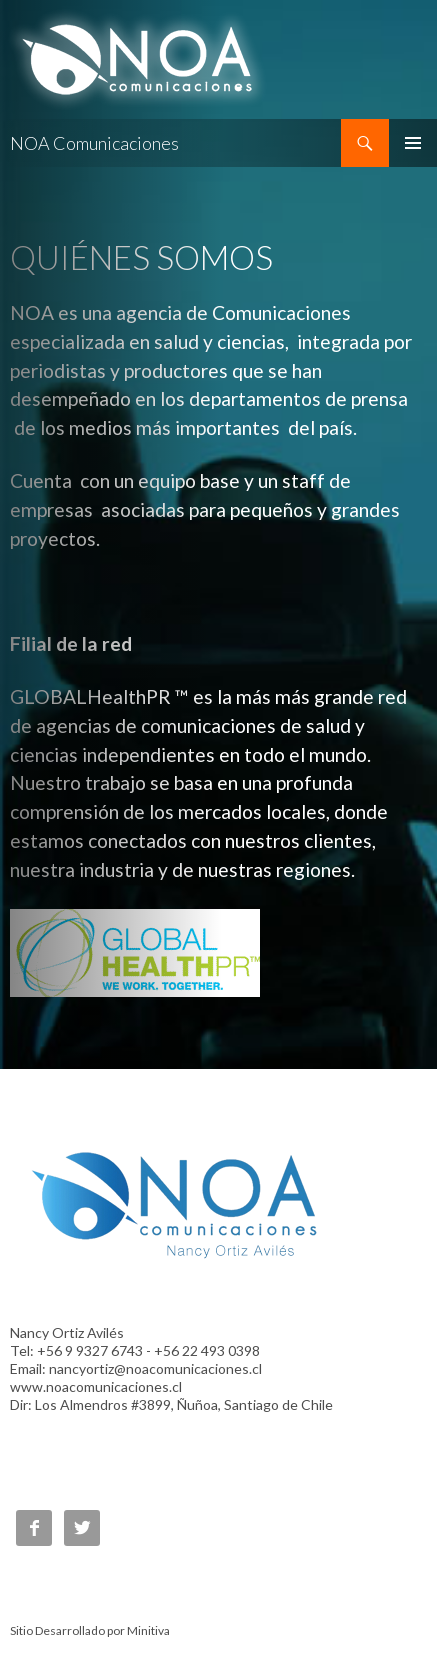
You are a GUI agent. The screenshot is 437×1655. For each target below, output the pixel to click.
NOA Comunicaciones (94, 143)
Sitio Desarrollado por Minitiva (90, 1630)
